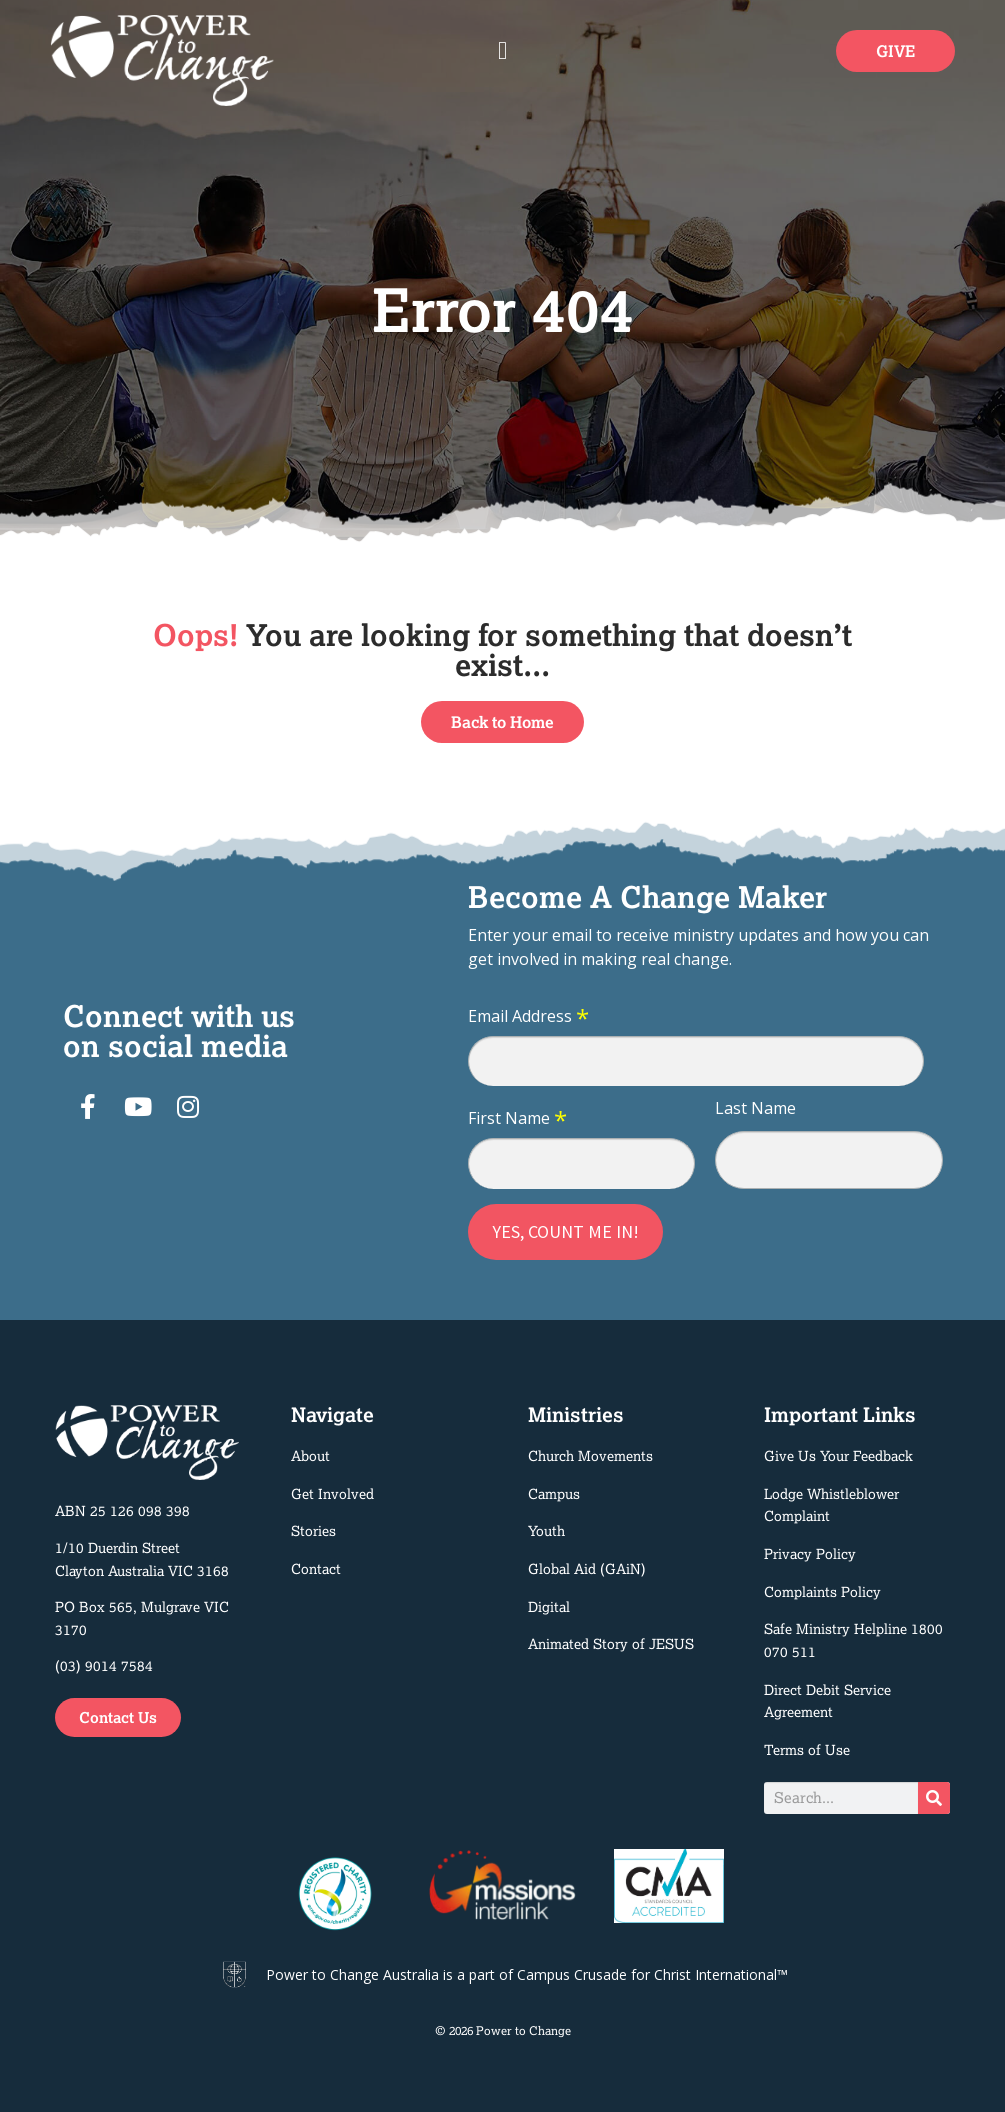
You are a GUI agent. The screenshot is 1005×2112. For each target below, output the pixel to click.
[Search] (934, 1798)
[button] (503, 51)
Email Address (528, 1017)
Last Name (755, 1108)
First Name (517, 1119)
